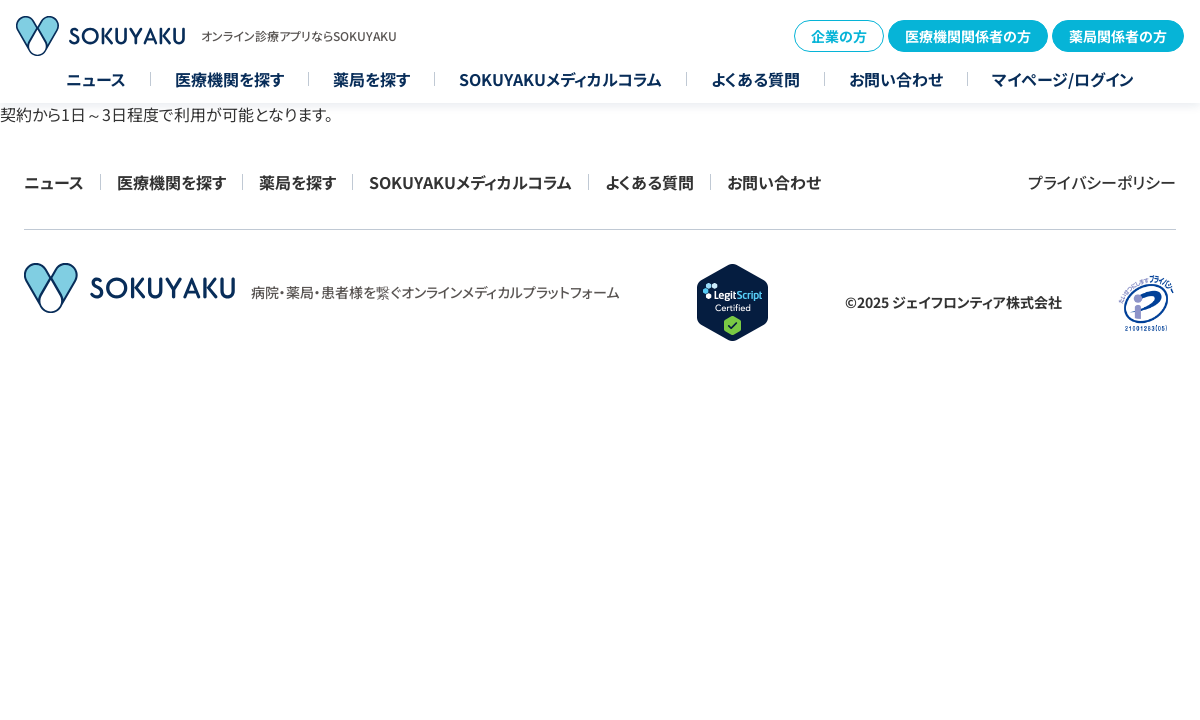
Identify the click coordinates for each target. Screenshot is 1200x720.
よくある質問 (755, 79)
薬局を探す (371, 79)
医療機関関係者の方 (968, 36)
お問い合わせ (896, 79)
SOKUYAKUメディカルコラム (560, 79)
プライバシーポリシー (1102, 182)
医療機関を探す (229, 79)
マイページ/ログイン (1063, 79)
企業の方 (839, 36)
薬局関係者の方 (1118, 36)
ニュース (96, 79)
